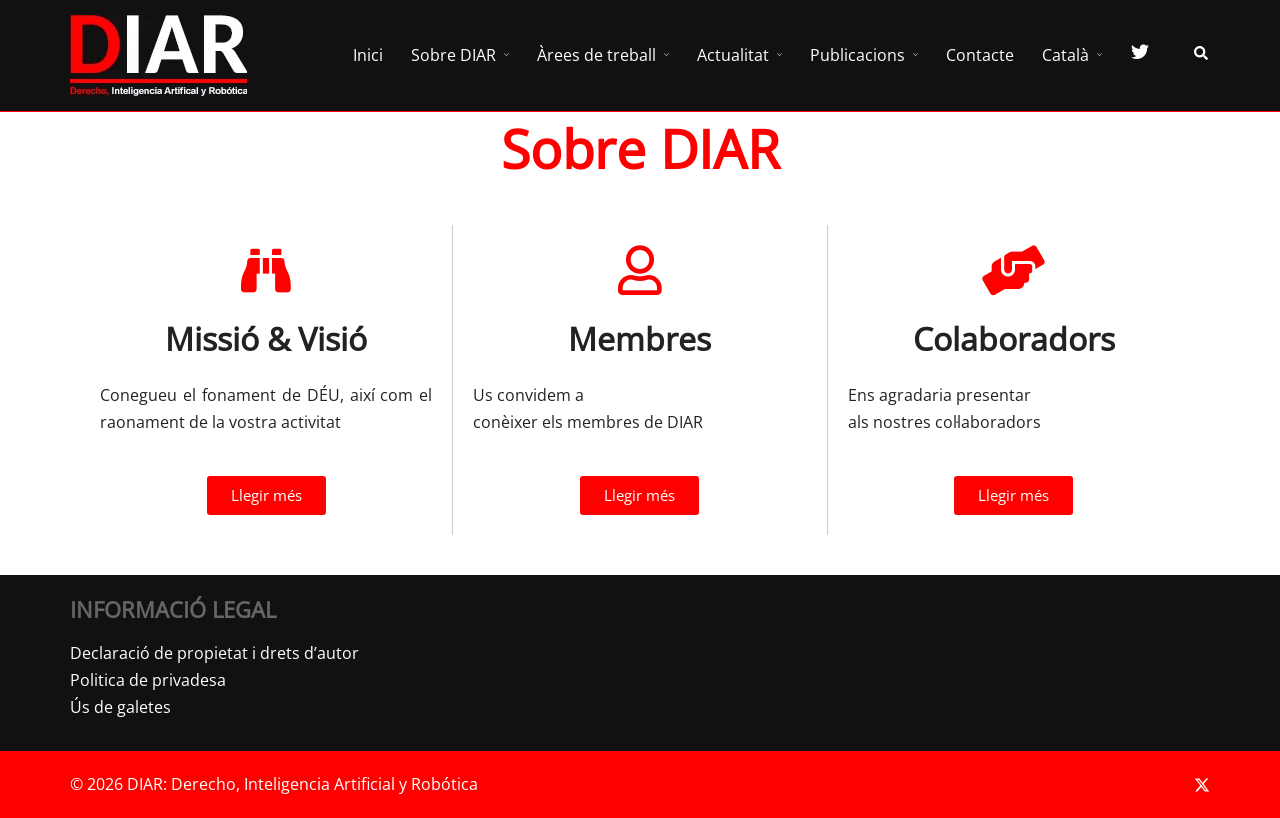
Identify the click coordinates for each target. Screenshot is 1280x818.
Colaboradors (1014, 338)
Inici (368, 55)
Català (1065, 55)
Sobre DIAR (453, 55)
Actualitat (733, 55)
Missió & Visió (266, 338)
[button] (1202, 56)
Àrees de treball (596, 55)
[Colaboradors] (1014, 270)
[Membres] (640, 270)
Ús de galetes (120, 707)
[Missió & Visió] (266, 270)
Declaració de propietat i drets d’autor (214, 653)
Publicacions (857, 55)
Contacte (980, 55)
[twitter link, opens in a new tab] (1202, 784)
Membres (639, 338)
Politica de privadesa (148, 680)
